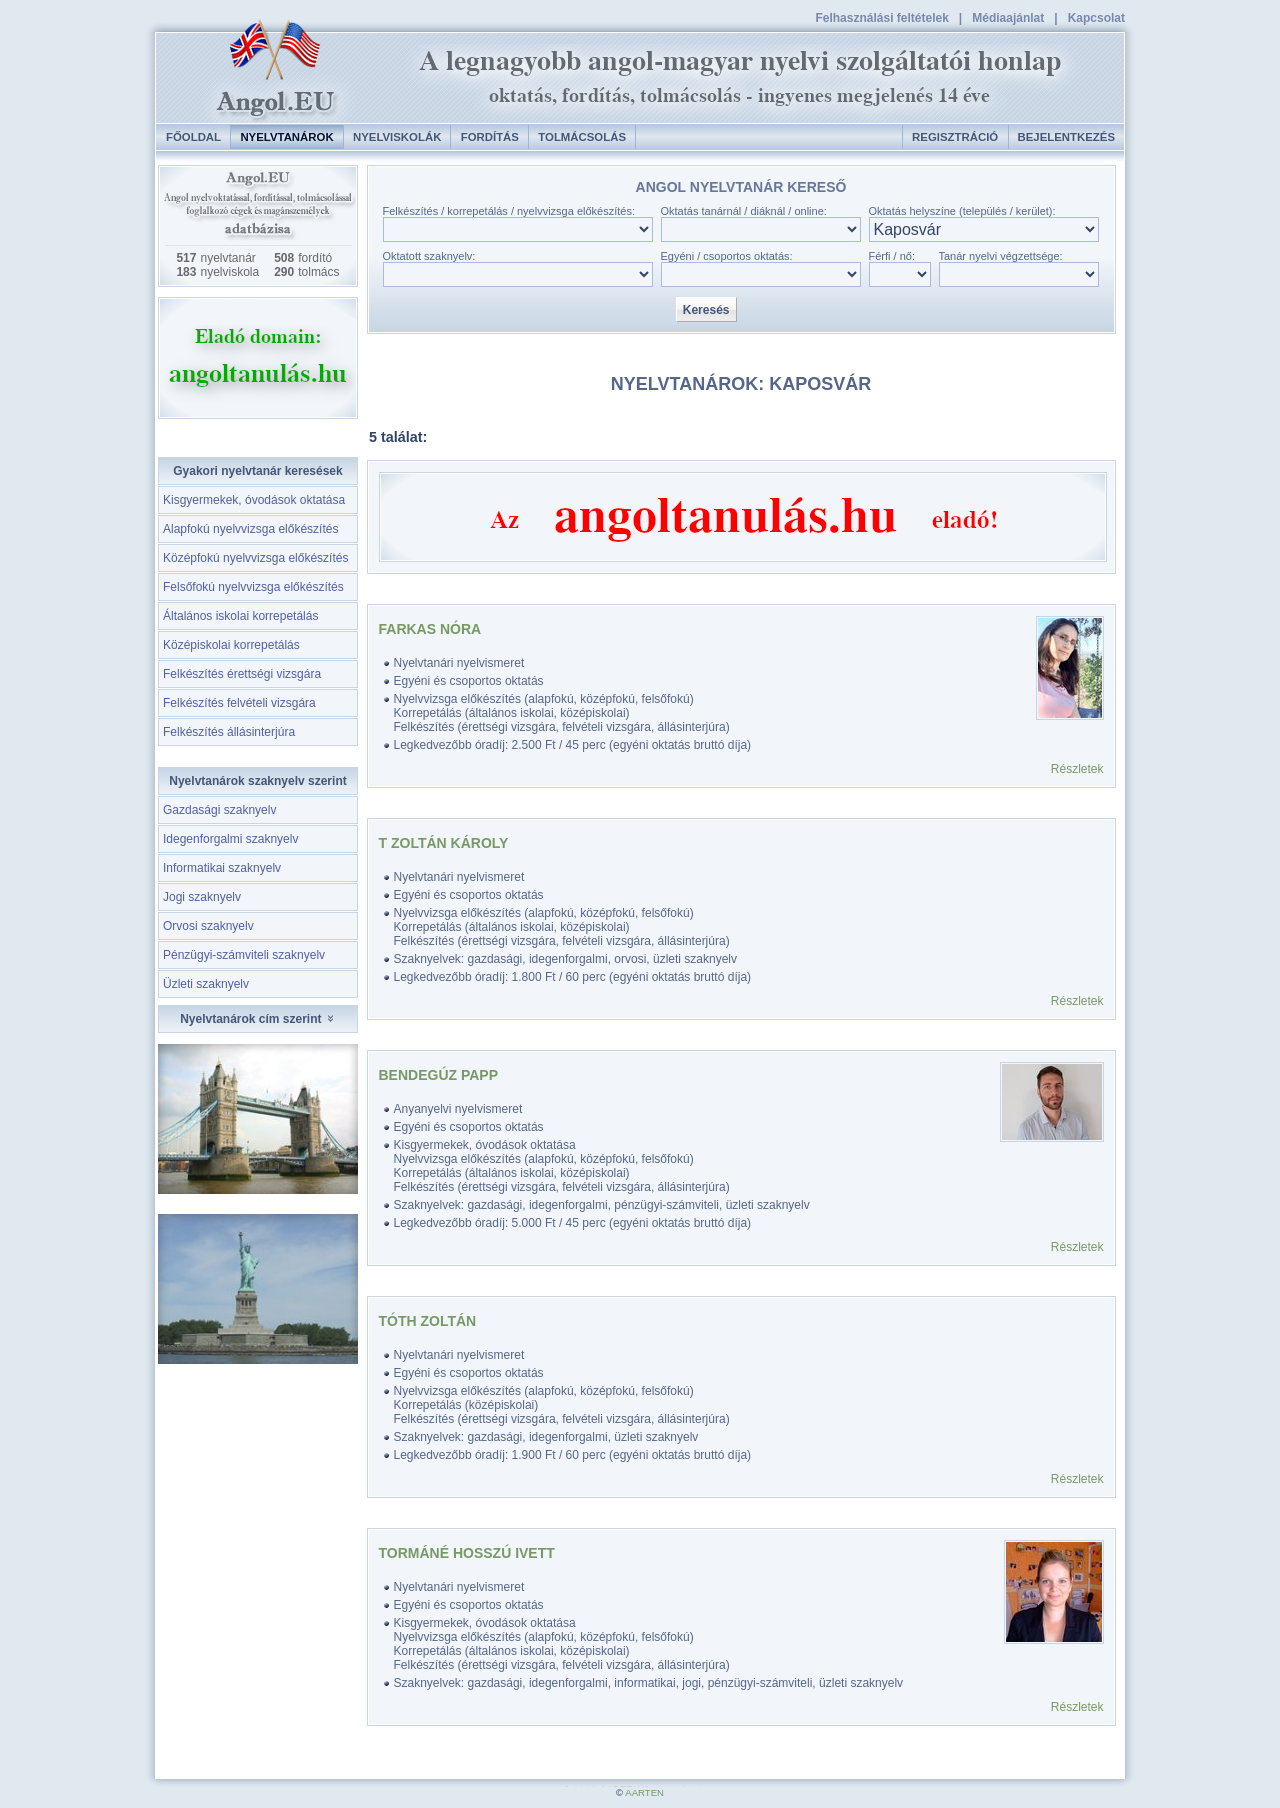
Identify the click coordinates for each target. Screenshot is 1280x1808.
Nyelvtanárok (286, 137)
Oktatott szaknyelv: (429, 256)
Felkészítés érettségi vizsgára (242, 674)
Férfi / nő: (892, 256)
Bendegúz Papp (439, 1075)
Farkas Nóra (430, 629)
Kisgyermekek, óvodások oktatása (254, 500)
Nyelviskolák (397, 137)
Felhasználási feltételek (881, 18)
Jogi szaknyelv (202, 897)
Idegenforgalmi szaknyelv (230, 839)
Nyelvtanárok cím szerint (258, 1019)
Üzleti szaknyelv (206, 984)
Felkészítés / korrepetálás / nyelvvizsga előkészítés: (509, 211)
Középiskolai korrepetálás (231, 645)
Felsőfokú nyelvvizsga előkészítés (253, 587)
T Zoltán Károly (444, 843)
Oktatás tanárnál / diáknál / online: (744, 211)
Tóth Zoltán (428, 1321)
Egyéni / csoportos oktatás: (727, 256)
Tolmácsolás (582, 137)
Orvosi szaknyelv (208, 926)
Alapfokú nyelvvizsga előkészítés (250, 529)
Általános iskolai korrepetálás (240, 616)
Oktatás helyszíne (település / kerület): (962, 211)
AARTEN (644, 1792)
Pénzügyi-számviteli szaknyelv (244, 955)
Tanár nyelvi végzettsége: (1001, 256)
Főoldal (193, 137)
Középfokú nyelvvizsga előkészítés (255, 558)
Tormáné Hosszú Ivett (467, 1553)
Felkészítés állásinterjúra (229, 732)
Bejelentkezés (1066, 137)
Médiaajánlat (1008, 18)
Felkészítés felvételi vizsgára (239, 703)
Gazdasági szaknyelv (219, 810)
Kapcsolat (1096, 18)
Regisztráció (955, 137)
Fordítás (490, 137)
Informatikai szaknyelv (222, 868)
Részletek (1077, 769)
